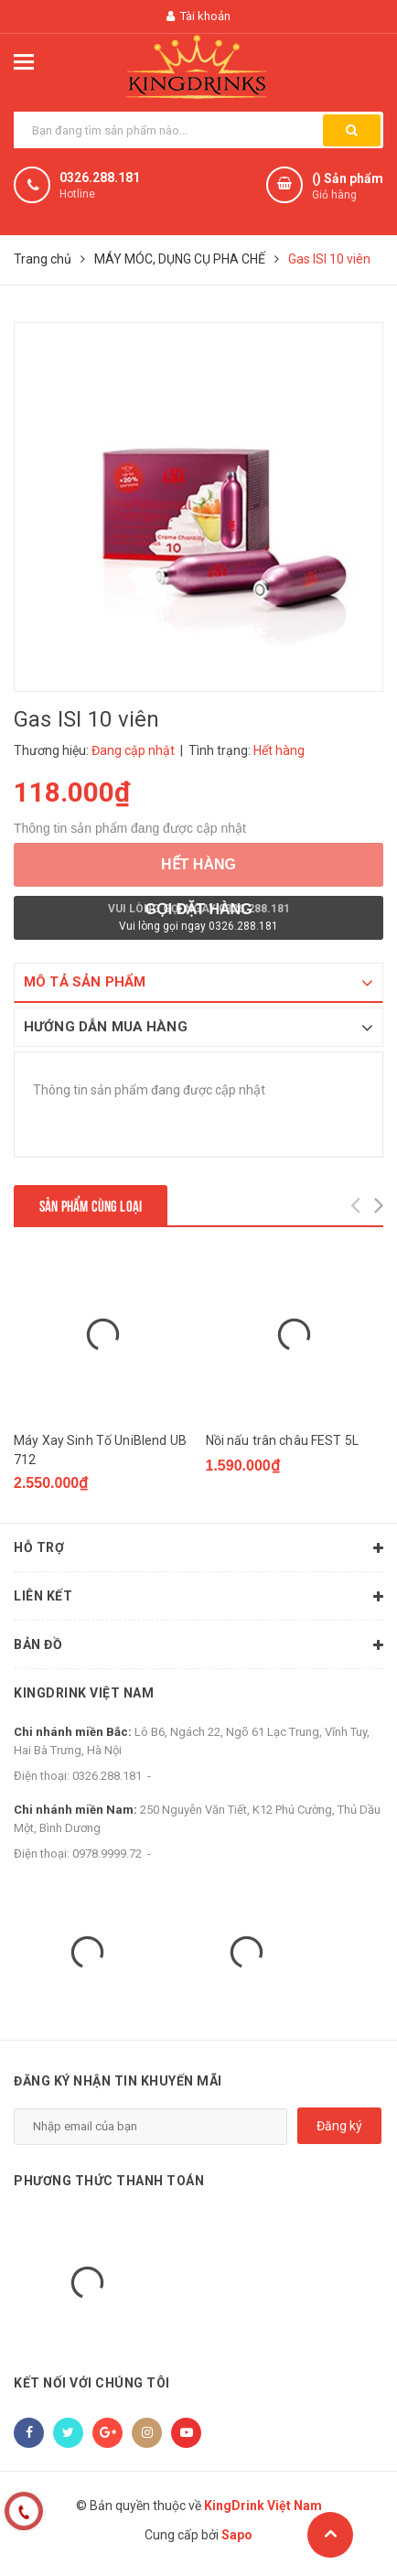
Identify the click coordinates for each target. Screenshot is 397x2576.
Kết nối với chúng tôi (92, 2383)
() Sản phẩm (347, 187)
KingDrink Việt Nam (84, 1693)
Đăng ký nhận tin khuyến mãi (118, 2081)
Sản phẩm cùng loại (90, 1204)
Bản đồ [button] (198, 1645)
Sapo (236, 2534)
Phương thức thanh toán (109, 2180)
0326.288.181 (99, 177)
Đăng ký (339, 2125)
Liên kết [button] (198, 1597)
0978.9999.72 (107, 1853)
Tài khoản (198, 16)
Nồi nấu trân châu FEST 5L (282, 1440)
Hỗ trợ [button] (198, 1548)
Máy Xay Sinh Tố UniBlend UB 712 (100, 1450)
